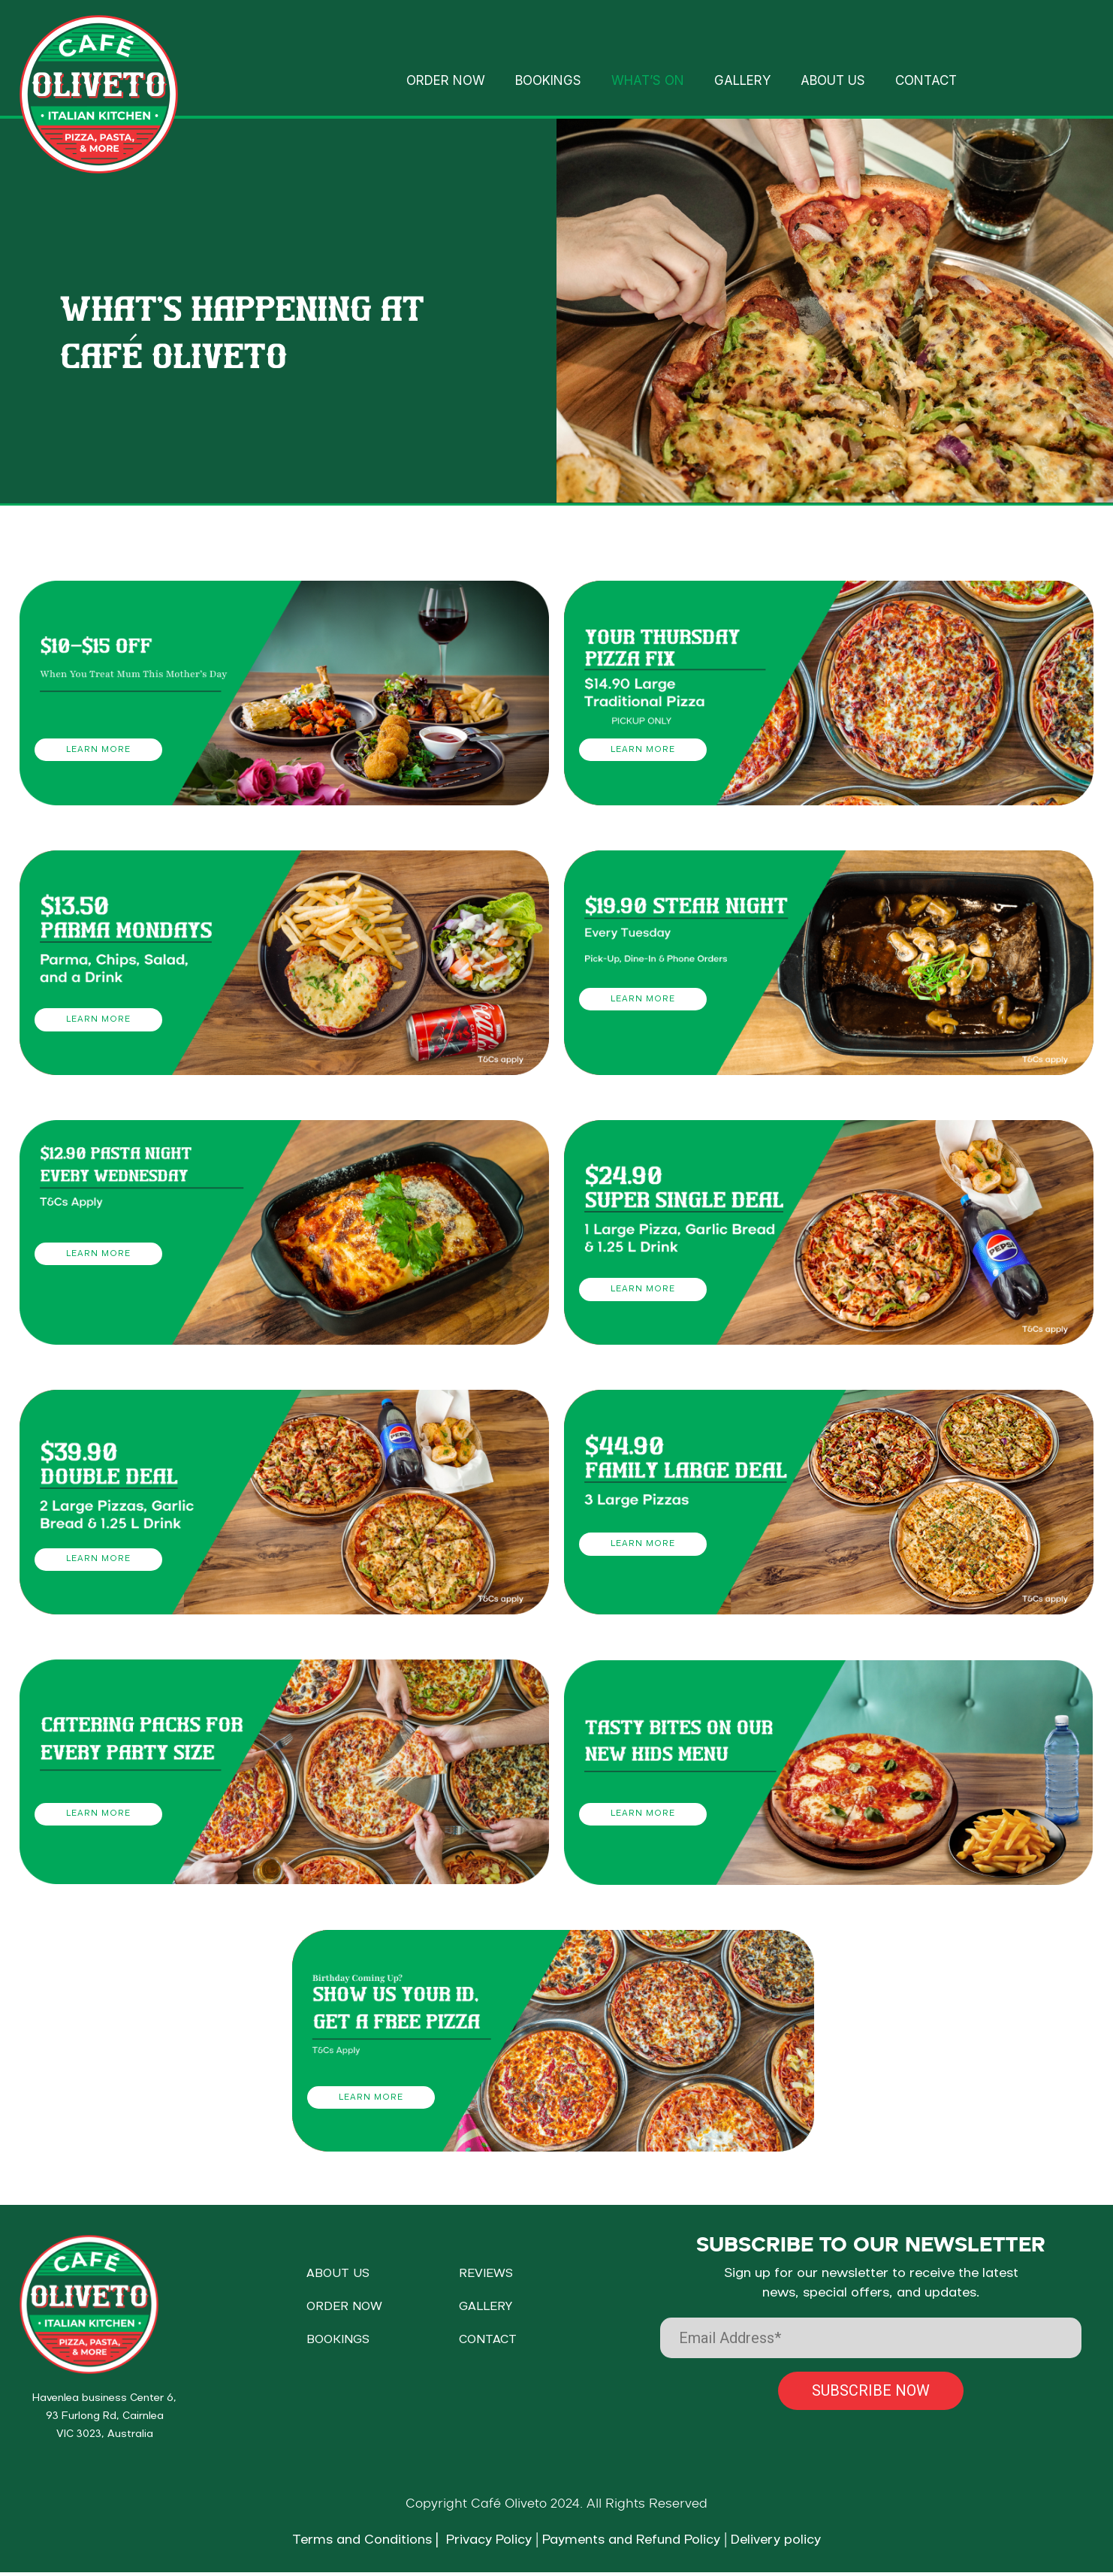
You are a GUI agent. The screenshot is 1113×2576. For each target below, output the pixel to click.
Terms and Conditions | (365, 2543)
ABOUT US (833, 80)
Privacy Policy (485, 2543)
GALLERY (742, 80)
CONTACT (926, 80)
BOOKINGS (548, 80)
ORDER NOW (445, 80)
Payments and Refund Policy (631, 2543)
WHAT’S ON (647, 80)
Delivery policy (776, 2543)
